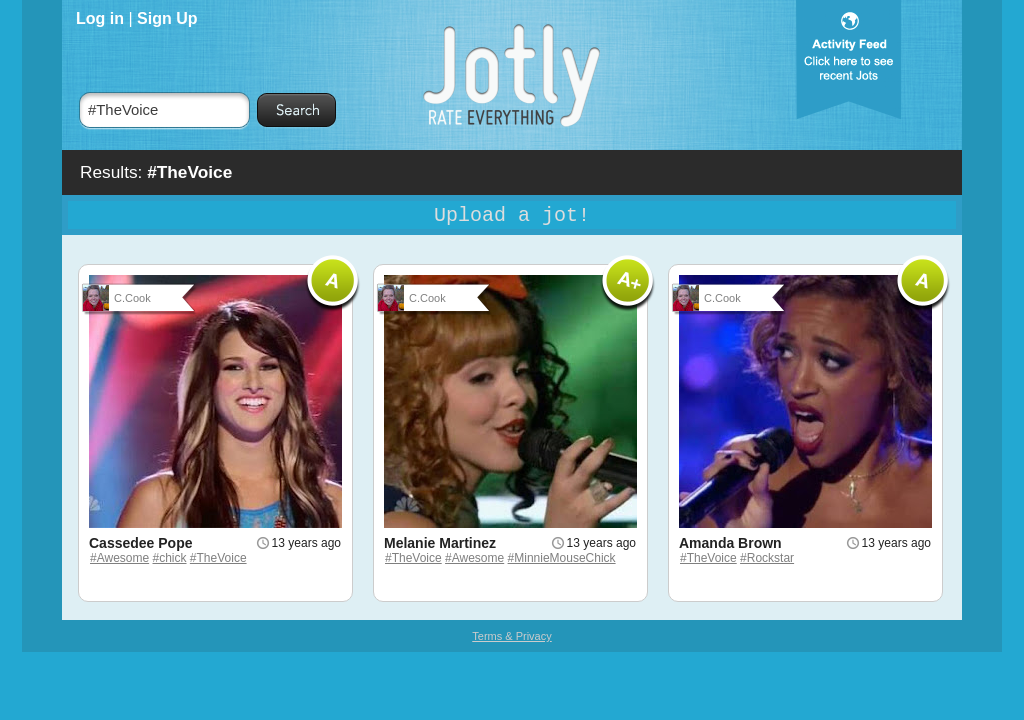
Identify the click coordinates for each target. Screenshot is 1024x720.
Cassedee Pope (141, 543)
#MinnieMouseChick (562, 558)
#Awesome (119, 558)
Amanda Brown (730, 543)
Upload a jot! (512, 215)
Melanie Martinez (440, 543)
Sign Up (167, 18)
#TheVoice (218, 558)
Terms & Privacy (511, 636)
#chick (170, 558)
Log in (100, 18)
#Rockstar (767, 558)
